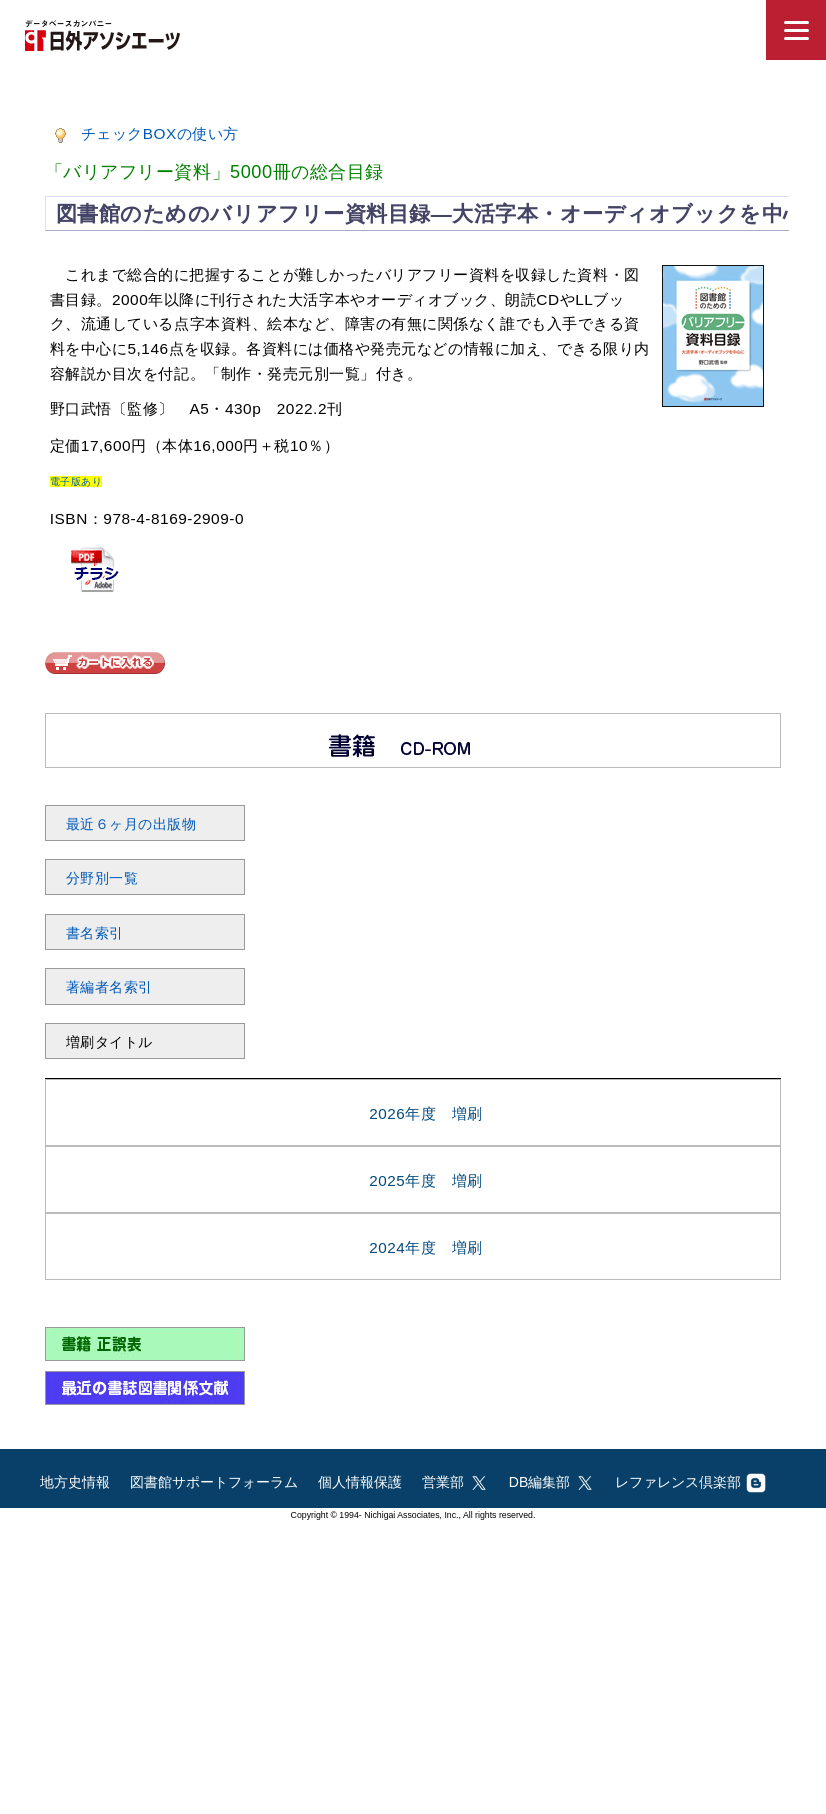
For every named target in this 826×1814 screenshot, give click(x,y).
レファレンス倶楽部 (690, 1482)
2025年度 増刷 (426, 1180)
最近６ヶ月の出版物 (131, 824)
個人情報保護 (360, 1482)
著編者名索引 (109, 987)
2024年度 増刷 (426, 1247)
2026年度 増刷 (426, 1113)
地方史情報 (75, 1482)
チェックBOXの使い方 (160, 133)
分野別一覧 (102, 878)
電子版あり (76, 481)
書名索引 (95, 933)
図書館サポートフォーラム (214, 1482)
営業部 (455, 1482)
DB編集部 (552, 1482)
